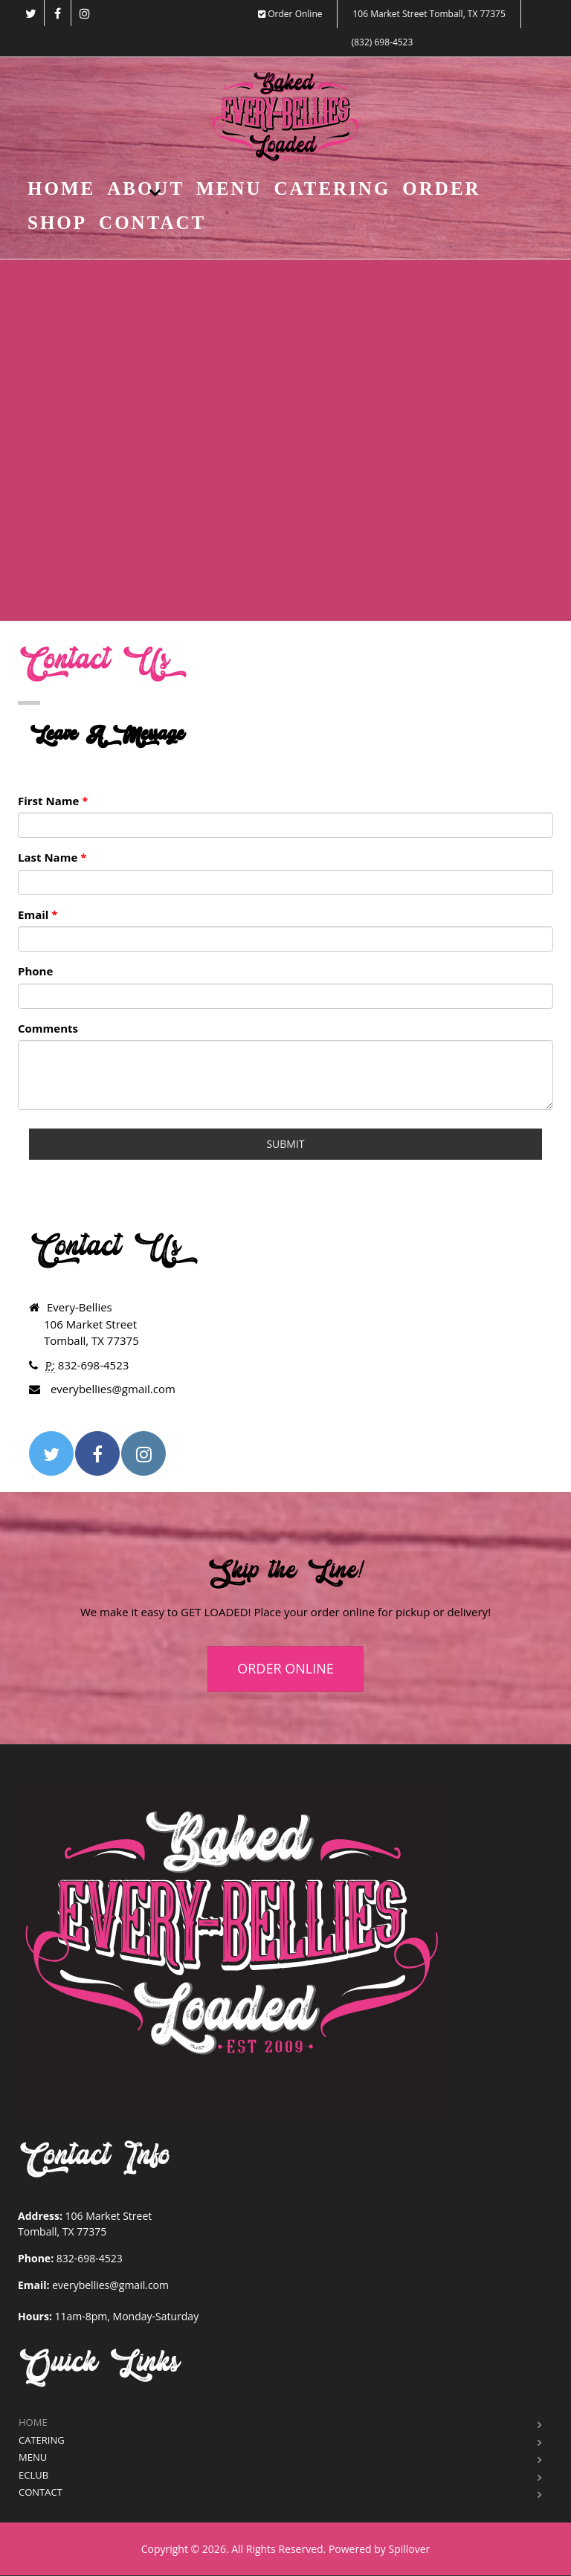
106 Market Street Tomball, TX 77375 (428, 13)
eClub (33, 2475)
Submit (285, 1144)
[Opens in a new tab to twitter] (31, 13)
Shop (57, 223)
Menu (229, 188)
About (145, 188)
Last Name (52, 857)
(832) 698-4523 (382, 42)
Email (37, 914)
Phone (35, 970)
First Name (53, 800)
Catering (332, 188)
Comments (48, 1028)
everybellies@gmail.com (110, 2285)
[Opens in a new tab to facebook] (57, 13)
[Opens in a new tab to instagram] (84, 13)
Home (61, 188)
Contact (152, 223)
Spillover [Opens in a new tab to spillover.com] (409, 2549)
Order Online (290, 13)
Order (441, 188)
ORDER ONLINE (285, 1668)
